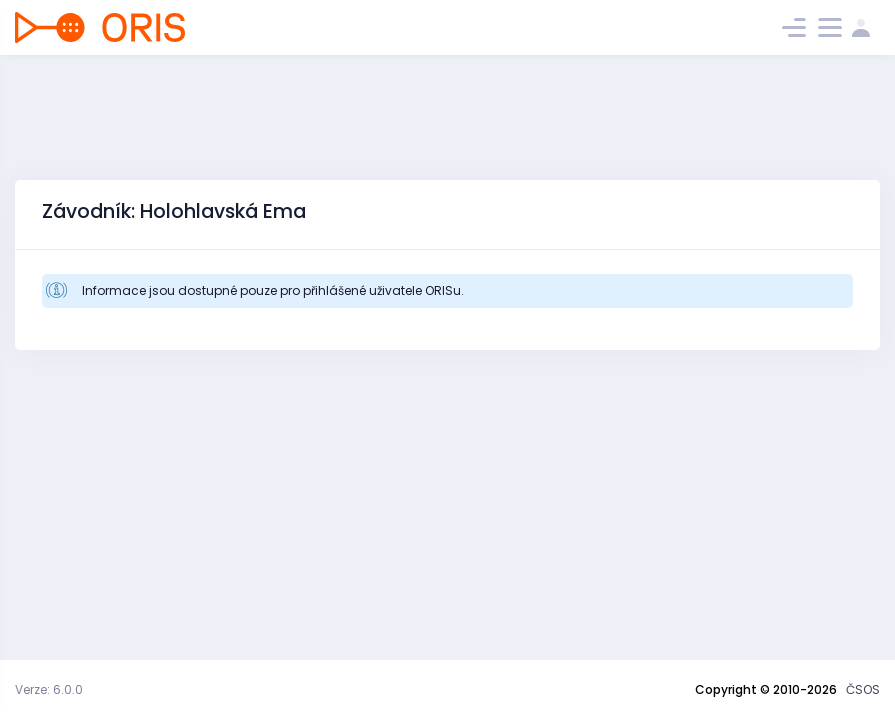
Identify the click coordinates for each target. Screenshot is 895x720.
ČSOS (863, 689)
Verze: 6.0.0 (49, 689)
